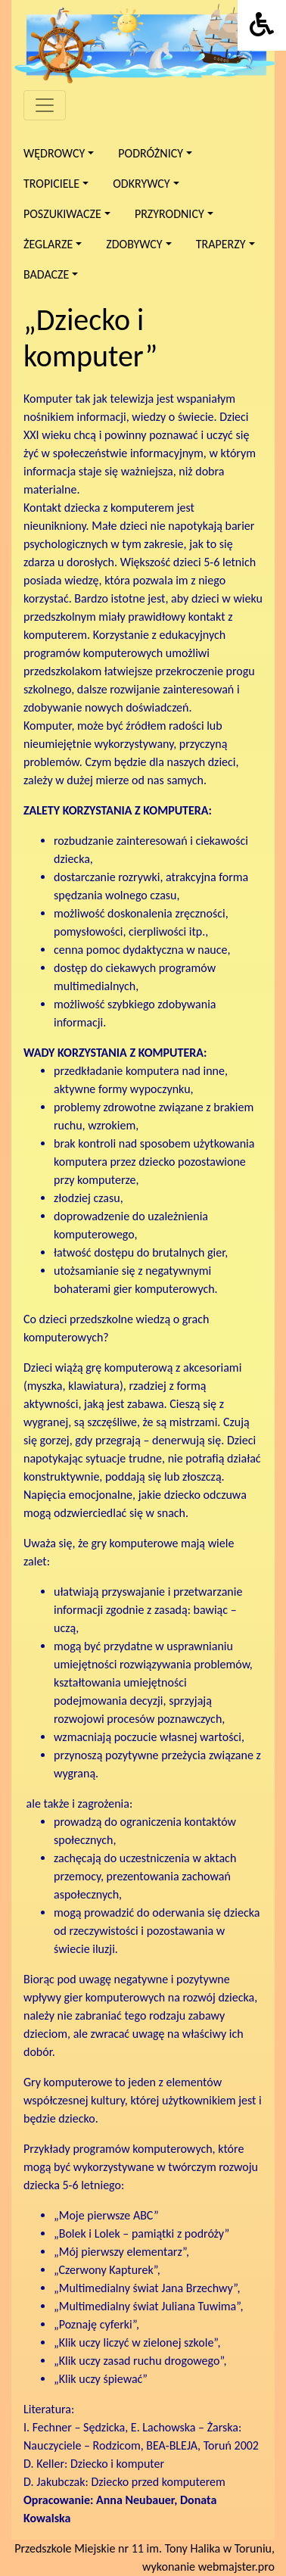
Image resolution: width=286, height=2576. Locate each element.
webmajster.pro (236, 2566)
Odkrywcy (141, 183)
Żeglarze (48, 244)
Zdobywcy (134, 244)
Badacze (46, 274)
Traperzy (221, 244)
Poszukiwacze (62, 214)
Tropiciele (51, 183)
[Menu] (44, 105)
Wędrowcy (54, 153)
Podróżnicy (150, 153)
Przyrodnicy (169, 214)
